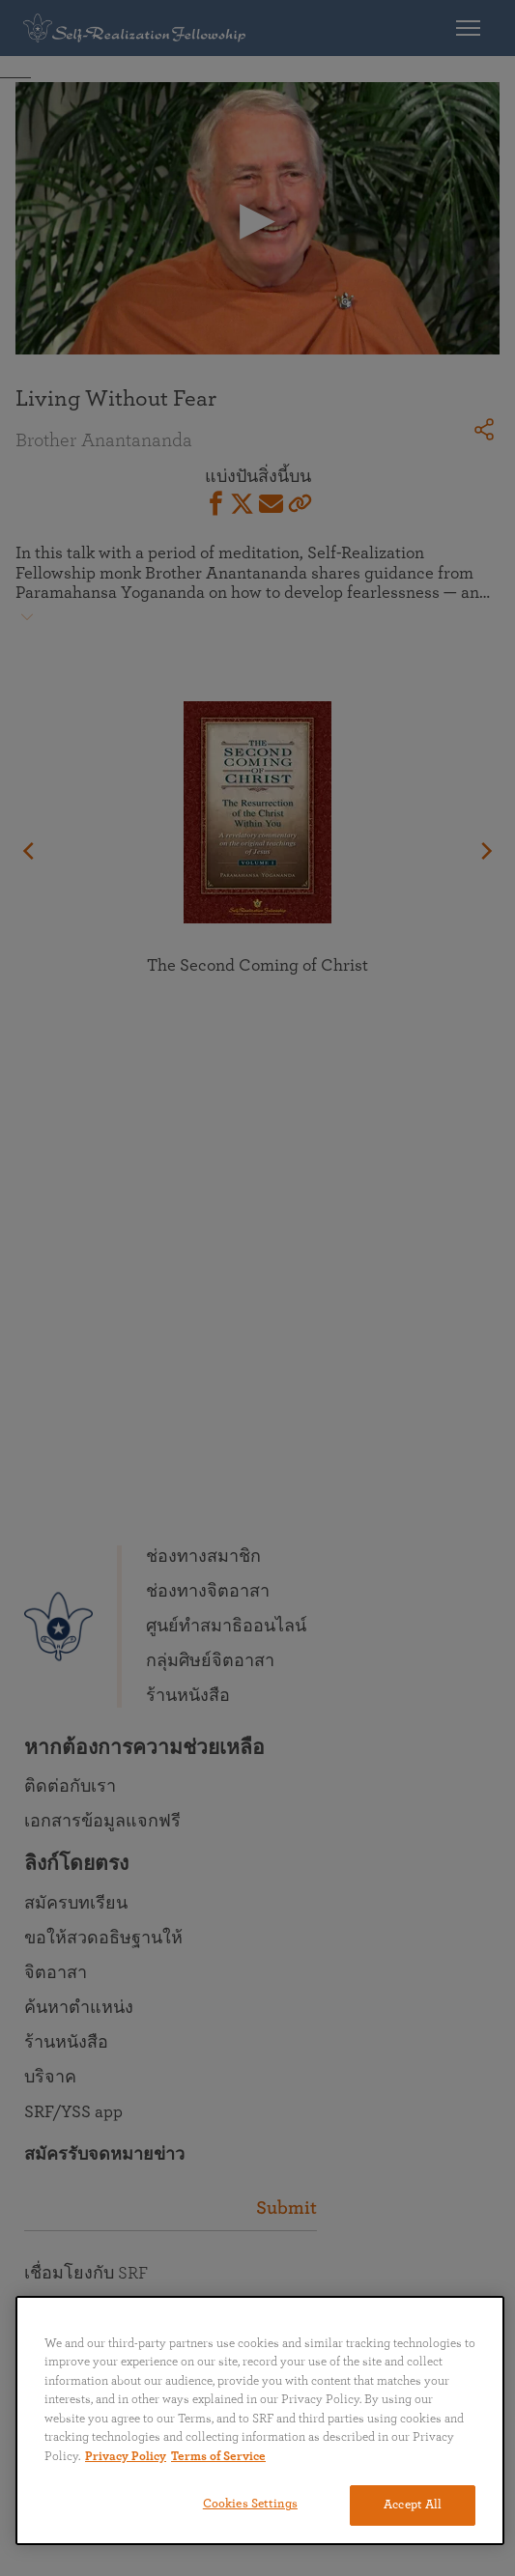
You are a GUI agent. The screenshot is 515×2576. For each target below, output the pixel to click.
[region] (259, 2420)
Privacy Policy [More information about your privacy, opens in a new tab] (125, 2456)
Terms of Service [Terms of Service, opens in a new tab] (218, 2456)
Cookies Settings (250, 2504)
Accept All (413, 2505)
